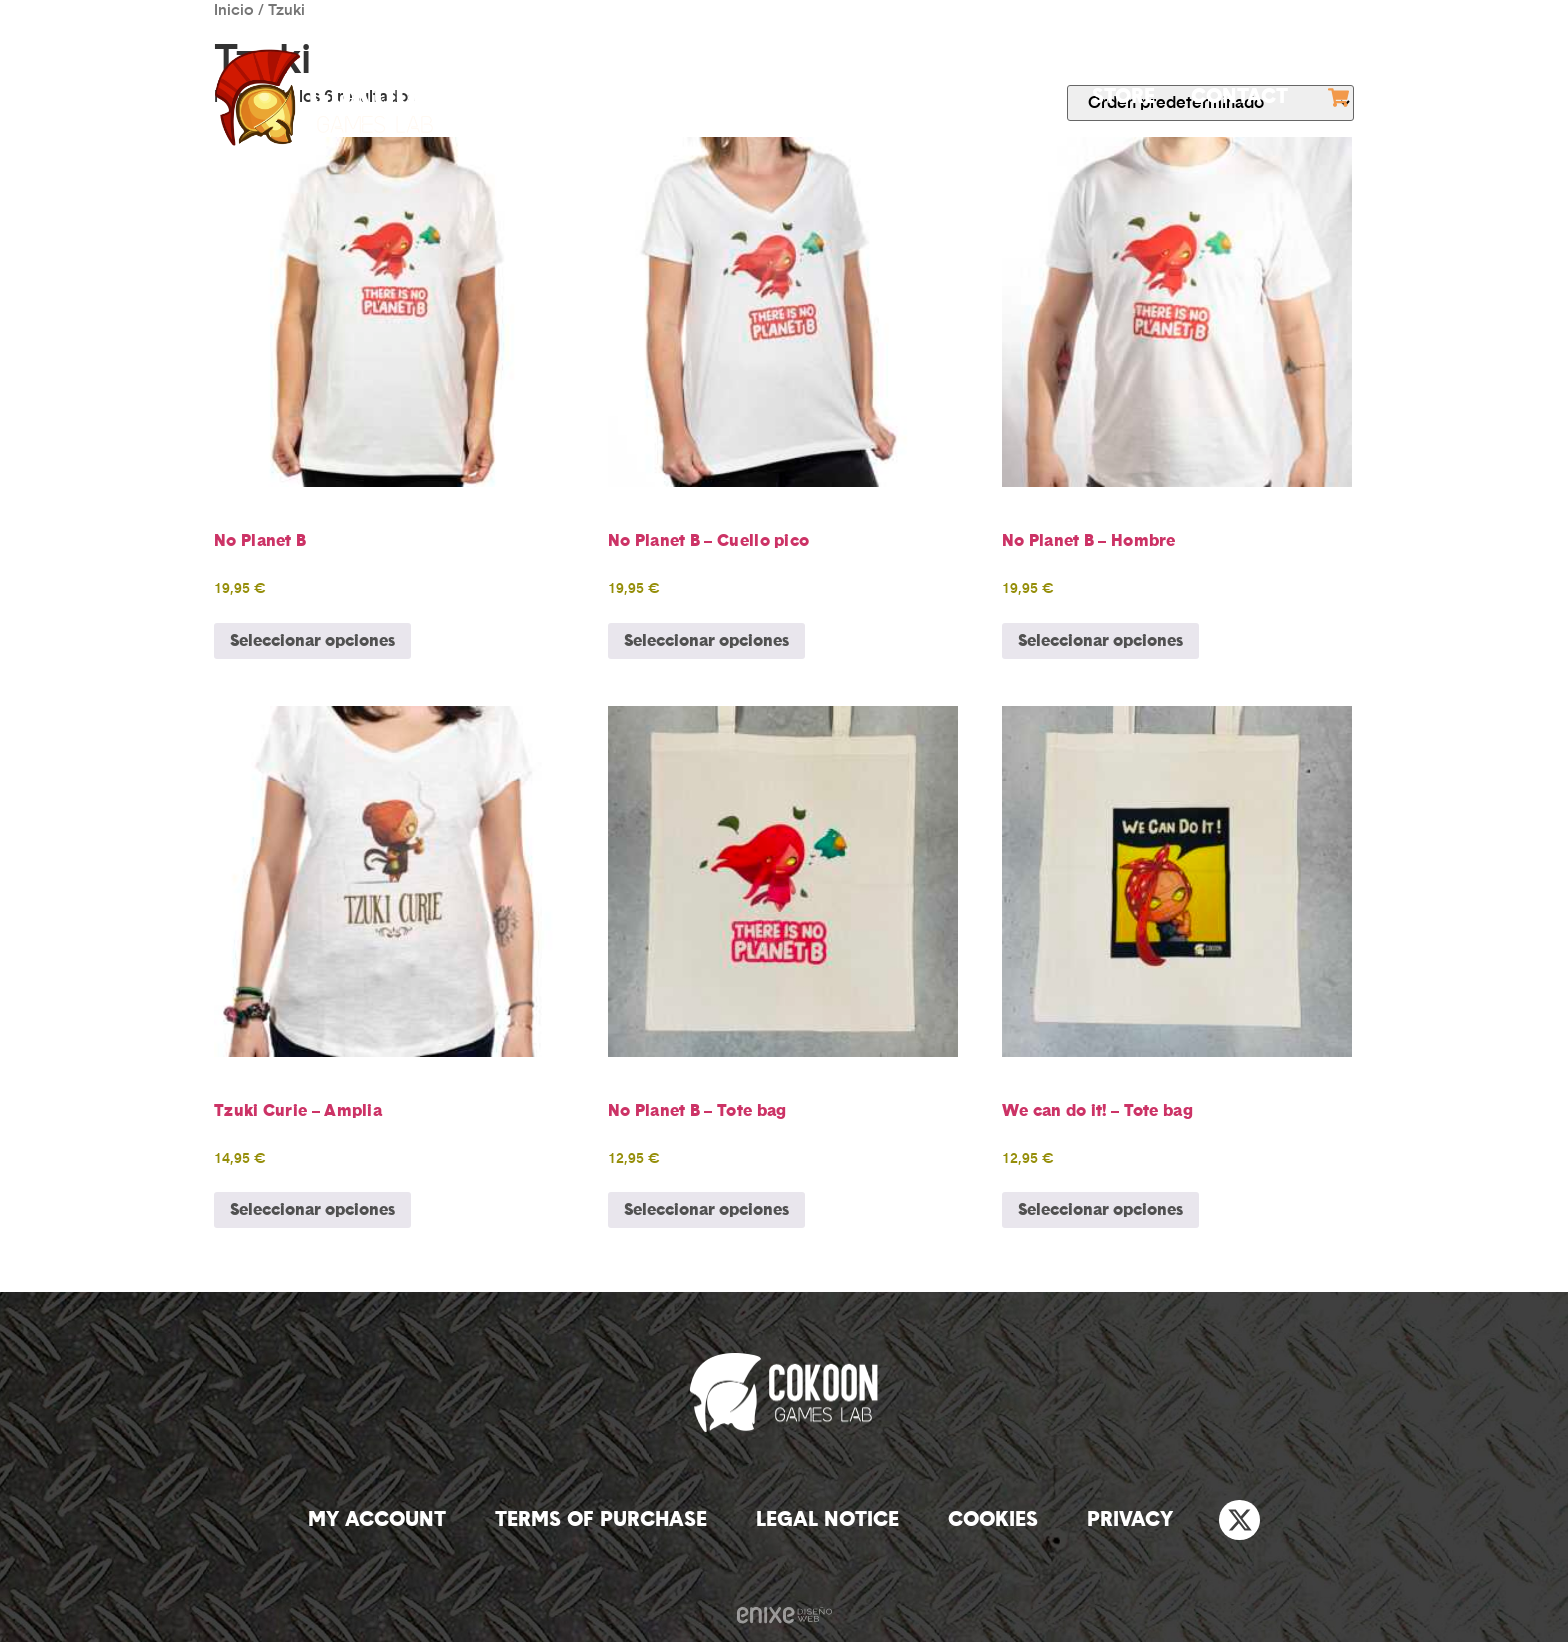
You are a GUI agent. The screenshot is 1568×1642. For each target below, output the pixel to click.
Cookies (993, 1520)
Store (1123, 97)
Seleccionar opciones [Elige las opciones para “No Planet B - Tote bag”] (706, 1210)
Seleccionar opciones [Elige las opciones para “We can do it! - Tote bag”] (1100, 1210)
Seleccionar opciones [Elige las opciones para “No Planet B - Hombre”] (1100, 641)
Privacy (1130, 1520)
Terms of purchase (601, 1520)
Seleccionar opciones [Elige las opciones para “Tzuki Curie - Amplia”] (312, 1210)
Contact (1239, 97)
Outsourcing (981, 97)
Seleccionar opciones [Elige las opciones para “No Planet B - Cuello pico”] (706, 641)
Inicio (234, 10)
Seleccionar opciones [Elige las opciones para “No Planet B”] (312, 641)
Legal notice (827, 1520)
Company (681, 97)
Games (820, 97)
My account (377, 1520)
